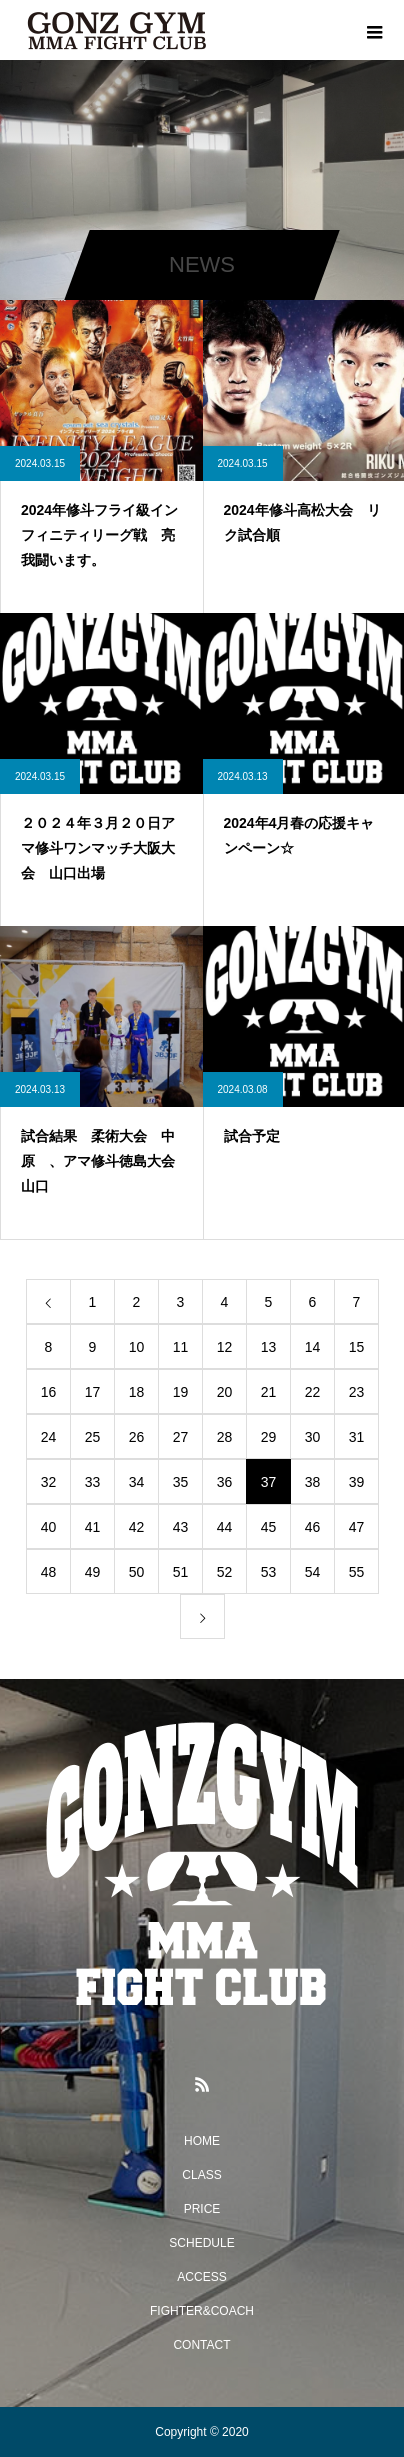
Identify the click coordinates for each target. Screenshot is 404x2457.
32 (49, 1482)
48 (49, 1572)
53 (269, 1572)
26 (137, 1437)
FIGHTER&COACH (202, 2311)
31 (357, 1437)
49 (93, 1572)
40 (49, 1527)
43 (181, 1527)
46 (313, 1527)
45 (269, 1527)
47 (357, 1527)
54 (313, 1572)
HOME (202, 2141)
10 (137, 1347)
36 (225, 1482)
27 (181, 1437)
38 (313, 1482)
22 (313, 1392)
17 (93, 1392)
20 (225, 1392)
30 (313, 1437)
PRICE (202, 2209)
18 (137, 1392)
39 (357, 1482)
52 (225, 1572)
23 (357, 1392)
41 (93, 1527)
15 (357, 1347)
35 (181, 1482)
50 (137, 1572)
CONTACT (201, 2345)
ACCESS (201, 2277)
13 (269, 1347)
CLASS (201, 2175)
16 (49, 1392)
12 (225, 1347)
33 (93, 1482)
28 (225, 1437)
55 (357, 1572)
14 (313, 1347)
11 (181, 1347)
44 (225, 1527)
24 (49, 1437)
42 (137, 1527)
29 (269, 1437)
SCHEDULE (201, 2243)
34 (137, 1482)
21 (269, 1392)
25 (93, 1437)
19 (181, 1392)
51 (181, 1572)
